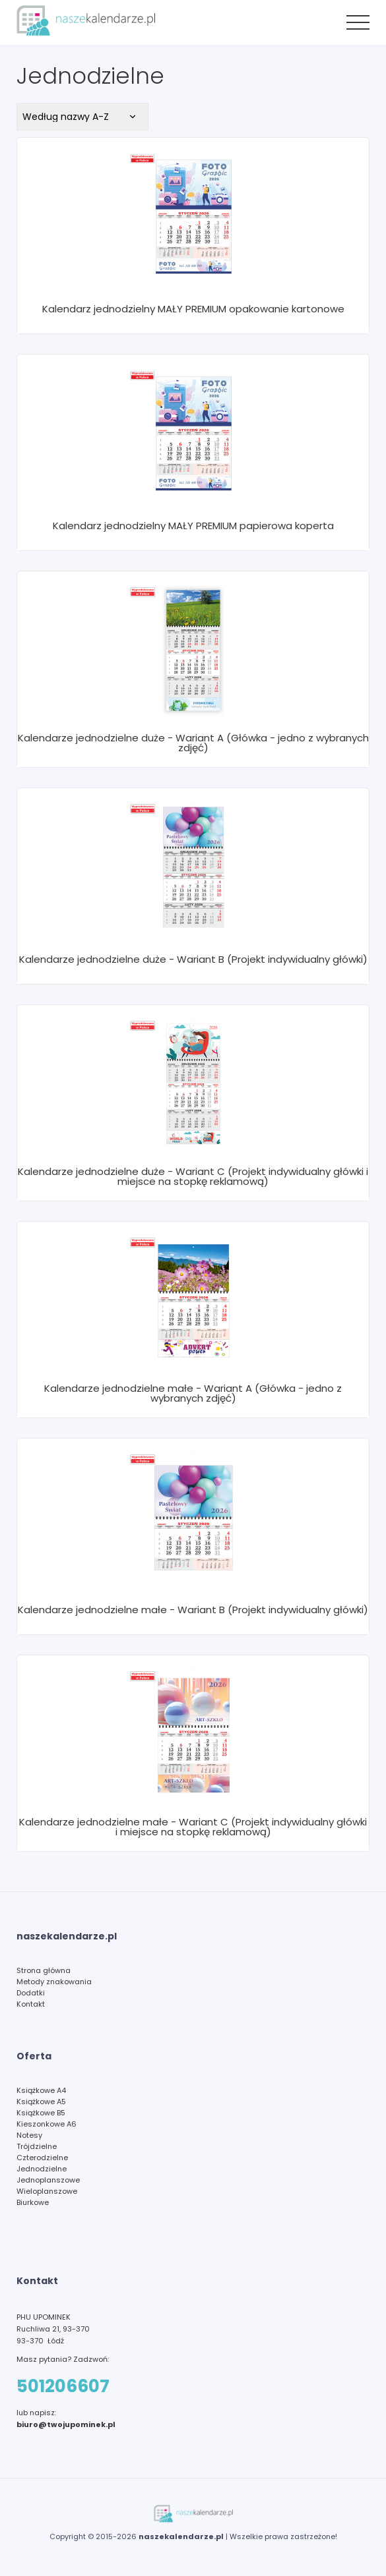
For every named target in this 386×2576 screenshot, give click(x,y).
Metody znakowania (54, 1981)
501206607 (63, 2386)
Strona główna (43, 1970)
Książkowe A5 (41, 2101)
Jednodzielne (41, 2168)
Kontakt (30, 2004)
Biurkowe (32, 2202)
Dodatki (30, 1993)
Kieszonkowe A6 (46, 2124)
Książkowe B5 (40, 2112)
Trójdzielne (36, 2146)
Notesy (29, 2135)
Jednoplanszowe (48, 2180)
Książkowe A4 (41, 2090)
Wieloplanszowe (46, 2191)
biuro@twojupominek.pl (65, 2424)
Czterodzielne (42, 2157)
